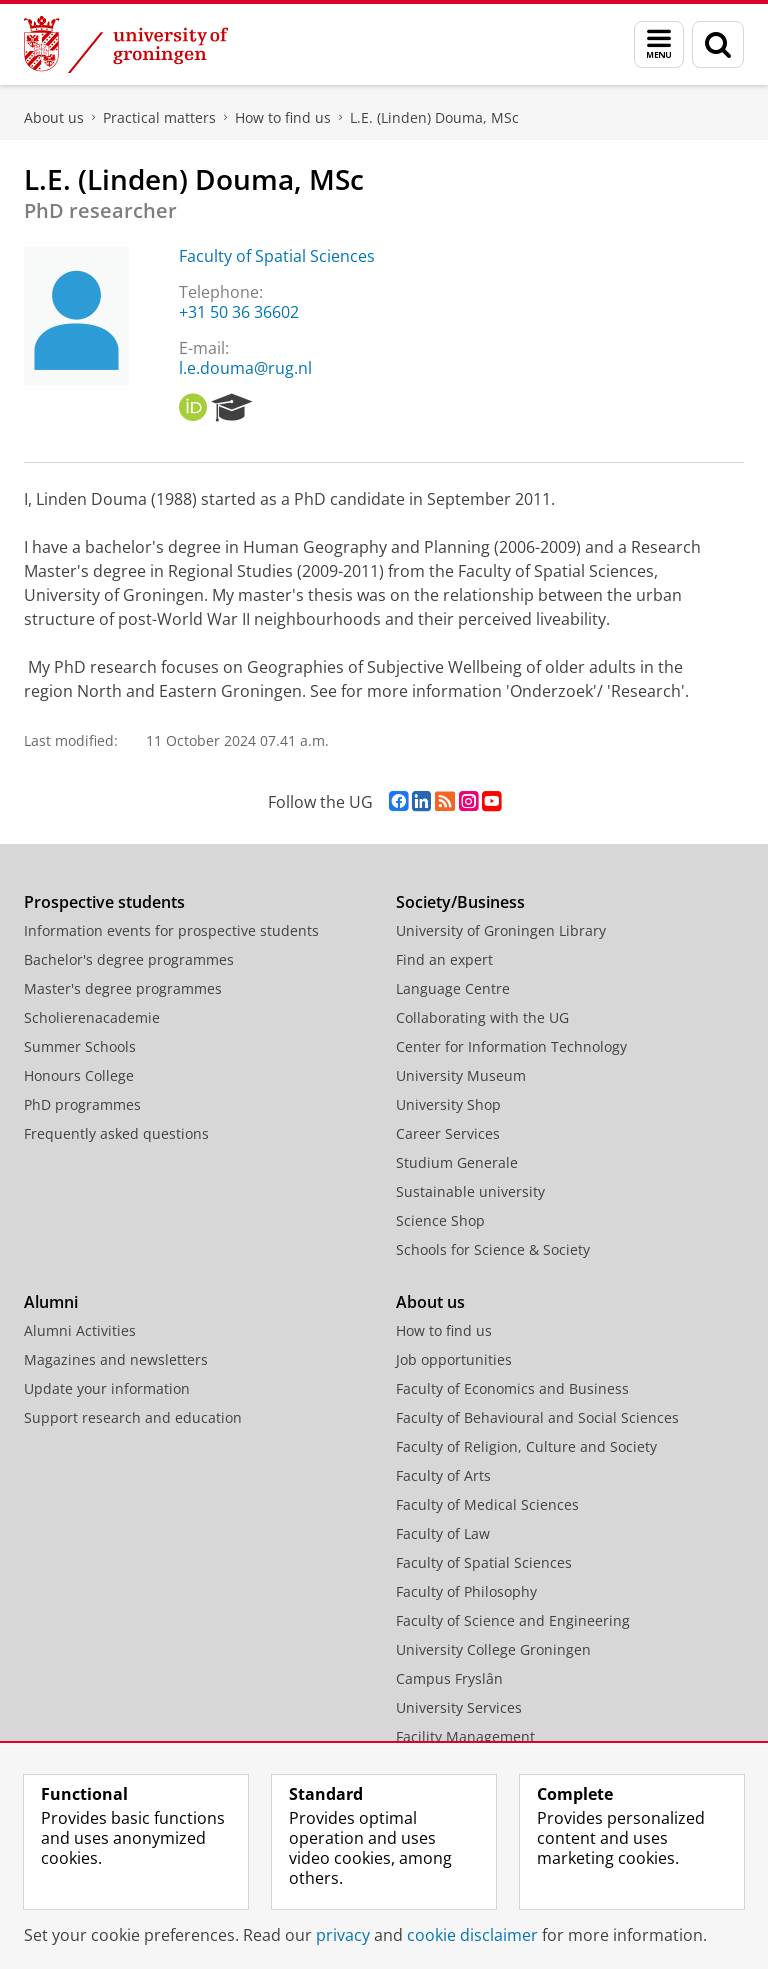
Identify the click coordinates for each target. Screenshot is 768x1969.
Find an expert (444, 959)
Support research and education (133, 1417)
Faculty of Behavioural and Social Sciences (537, 1417)
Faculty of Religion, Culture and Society (526, 1446)
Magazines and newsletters (116, 1359)
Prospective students (104, 902)
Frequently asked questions (116, 1133)
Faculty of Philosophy (466, 1591)
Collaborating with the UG (482, 1017)
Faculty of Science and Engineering (513, 1620)
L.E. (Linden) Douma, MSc (434, 117)
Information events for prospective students (171, 930)
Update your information (107, 1388)
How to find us (283, 117)
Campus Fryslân (449, 1678)
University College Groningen (493, 1649)
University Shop (448, 1104)
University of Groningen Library (501, 930)
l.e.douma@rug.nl (245, 368)
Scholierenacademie (92, 1017)
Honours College (79, 1075)
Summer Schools (80, 1046)
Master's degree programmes (123, 988)
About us (54, 117)
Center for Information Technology (511, 1046)
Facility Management (465, 1736)
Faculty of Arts (443, 1475)
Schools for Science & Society (493, 1249)
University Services (459, 1707)
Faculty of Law (443, 1533)
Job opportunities (454, 1359)
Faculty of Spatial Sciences (277, 256)
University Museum (461, 1075)
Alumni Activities (80, 1330)
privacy (343, 1935)
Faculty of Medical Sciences (487, 1504)
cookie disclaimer (472, 1935)
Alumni (51, 1302)
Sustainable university (470, 1191)
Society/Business (460, 902)
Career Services (448, 1133)
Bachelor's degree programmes (129, 959)
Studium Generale (457, 1162)
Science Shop (440, 1220)
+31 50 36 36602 (239, 312)
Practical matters (159, 117)
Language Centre (453, 988)
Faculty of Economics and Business (512, 1388)
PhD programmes (82, 1104)
